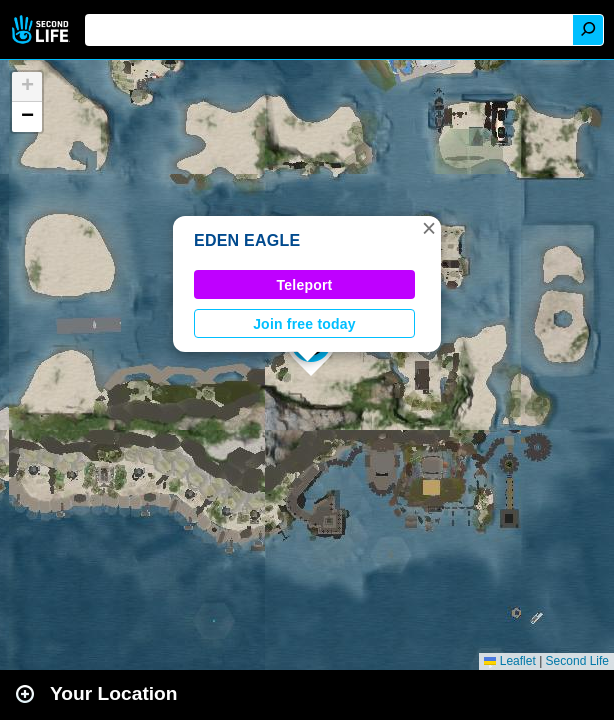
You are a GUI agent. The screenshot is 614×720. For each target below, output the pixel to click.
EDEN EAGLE (247, 240)
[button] (429, 228)
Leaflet (509, 661)
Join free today (304, 324)
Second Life (42, 29)
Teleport (305, 285)
